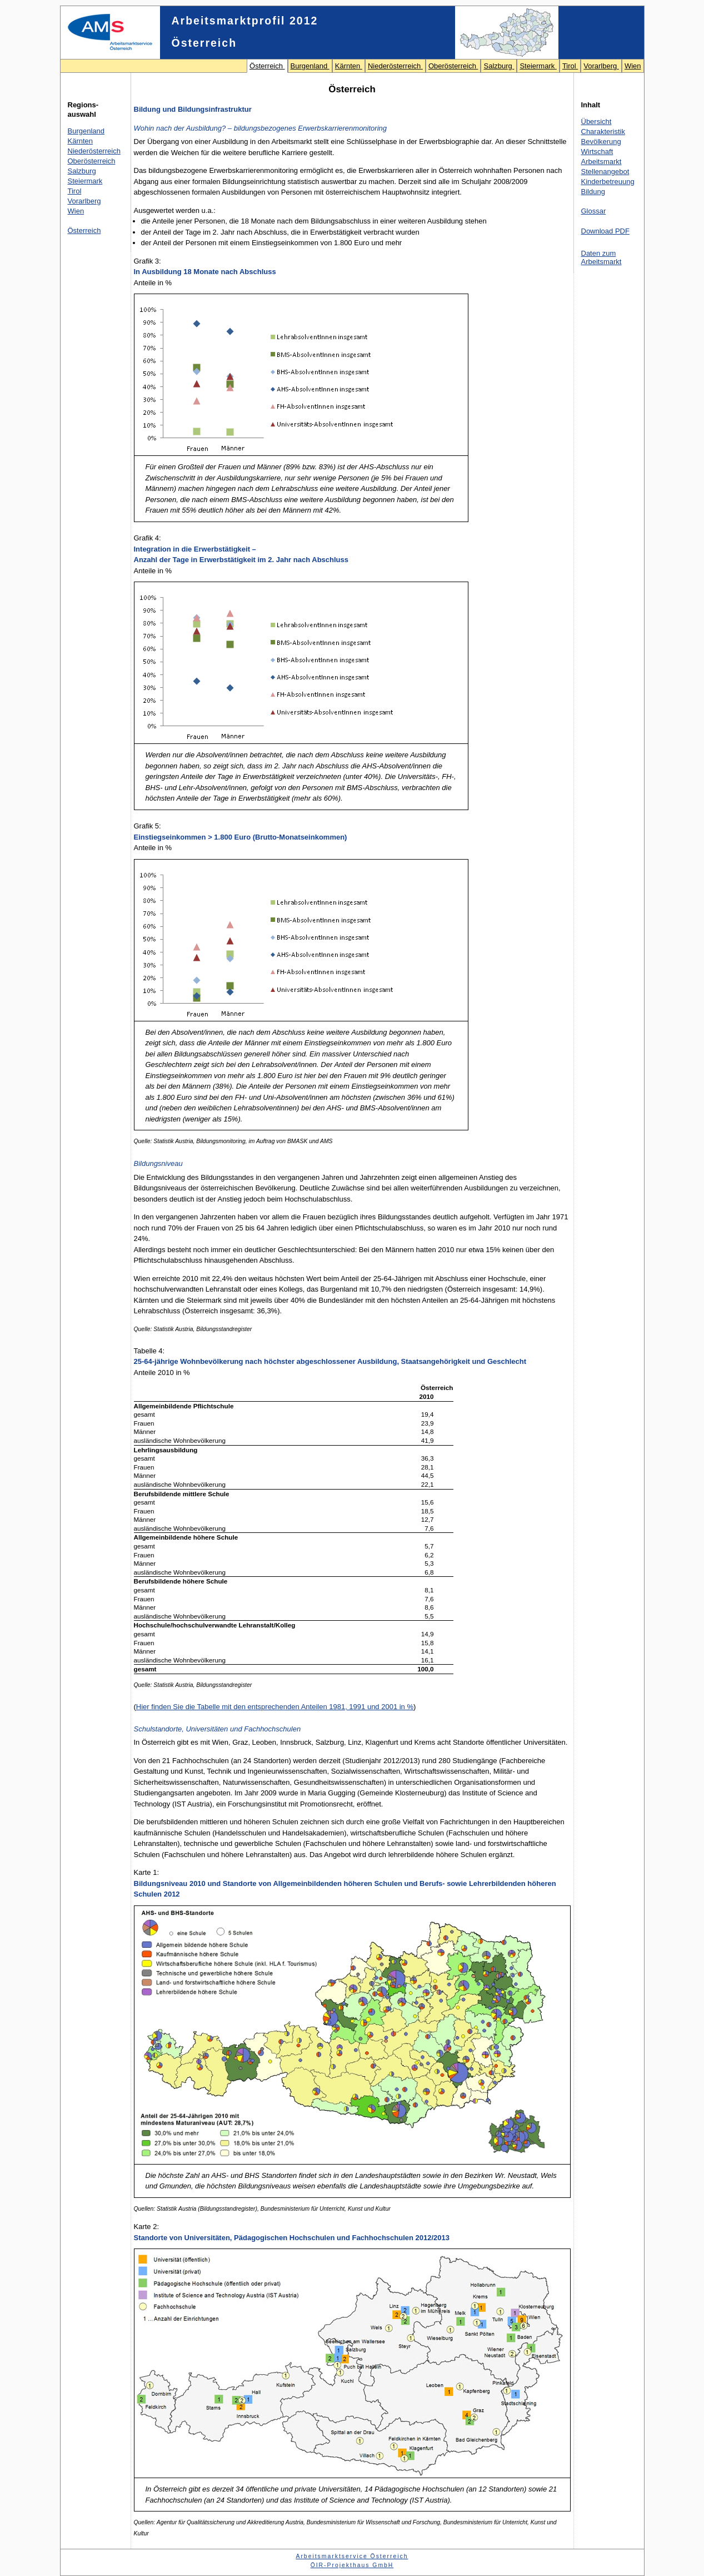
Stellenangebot (605, 171)
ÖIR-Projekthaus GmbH (352, 2565)
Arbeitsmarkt (601, 161)
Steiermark (538, 66)
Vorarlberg (601, 66)
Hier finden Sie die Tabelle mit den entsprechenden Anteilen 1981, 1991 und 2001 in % (274, 1707)
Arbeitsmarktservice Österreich (352, 2556)
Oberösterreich (453, 66)
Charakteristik (603, 131)
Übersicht (596, 121)
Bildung (593, 191)
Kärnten (348, 66)
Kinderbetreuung (608, 181)
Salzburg (498, 66)
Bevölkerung (601, 141)
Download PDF (605, 231)
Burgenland (310, 66)
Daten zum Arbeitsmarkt (601, 257)
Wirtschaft (597, 151)
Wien (633, 66)
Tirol (570, 66)
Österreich (267, 66)
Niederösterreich (395, 66)
